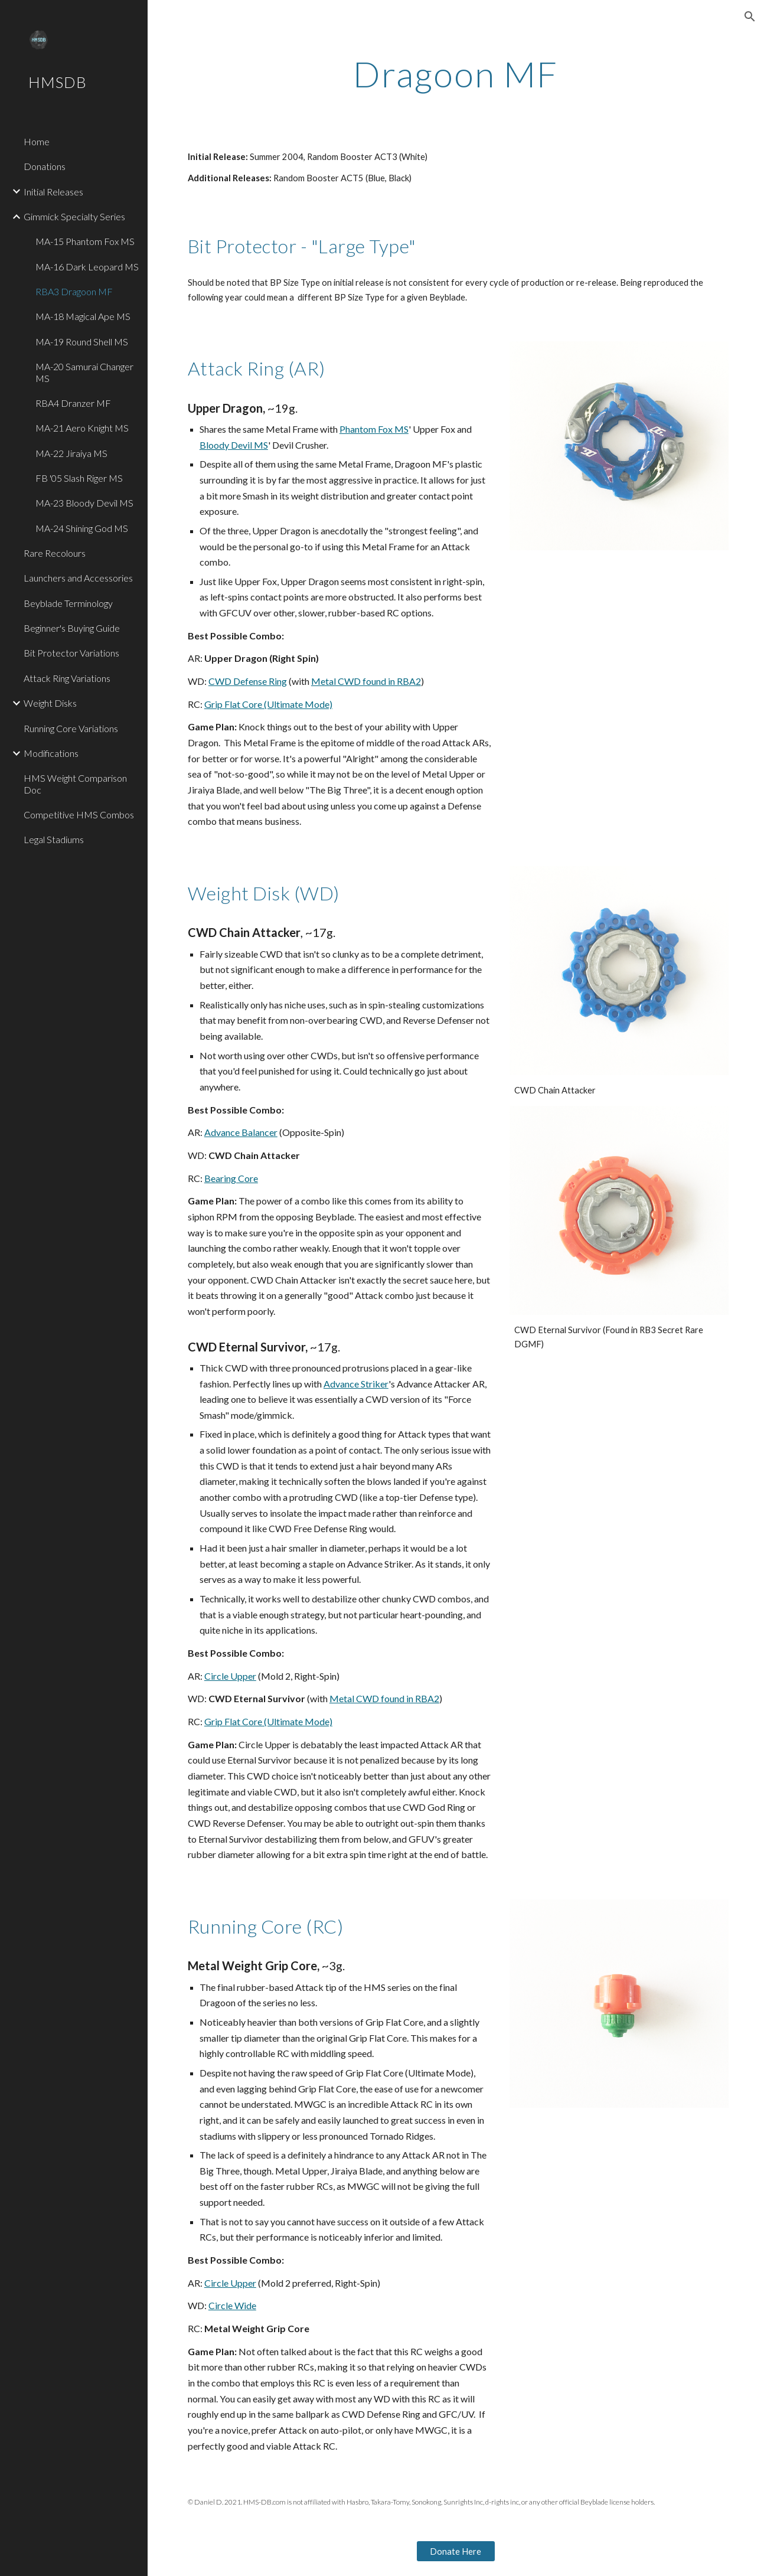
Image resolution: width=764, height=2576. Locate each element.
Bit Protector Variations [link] (71, 652)
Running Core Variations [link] (71, 728)
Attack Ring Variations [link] (67, 678)
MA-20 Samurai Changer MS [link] (84, 372)
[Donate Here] (456, 2551)
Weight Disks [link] (50, 703)
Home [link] (37, 141)
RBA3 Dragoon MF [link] (74, 291)
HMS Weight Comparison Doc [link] (75, 783)
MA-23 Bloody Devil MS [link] (84, 502)
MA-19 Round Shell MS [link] (81, 341)
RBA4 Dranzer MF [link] (73, 403)
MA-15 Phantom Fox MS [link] (85, 241)
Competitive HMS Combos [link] (79, 814)
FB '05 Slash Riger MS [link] (79, 478)
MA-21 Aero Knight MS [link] (82, 427)
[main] (455, 74)
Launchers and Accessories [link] (78, 577)
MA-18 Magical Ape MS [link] (82, 316)
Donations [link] (45, 166)
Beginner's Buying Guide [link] (72, 628)
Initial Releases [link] (53, 191)
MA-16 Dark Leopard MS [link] (87, 266)
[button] (750, 16)
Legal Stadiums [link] (54, 839)
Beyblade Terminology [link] (68, 603)
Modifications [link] (51, 753)
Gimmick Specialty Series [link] (74, 216)
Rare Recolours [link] (55, 553)
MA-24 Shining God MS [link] (81, 528)
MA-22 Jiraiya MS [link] (71, 453)
